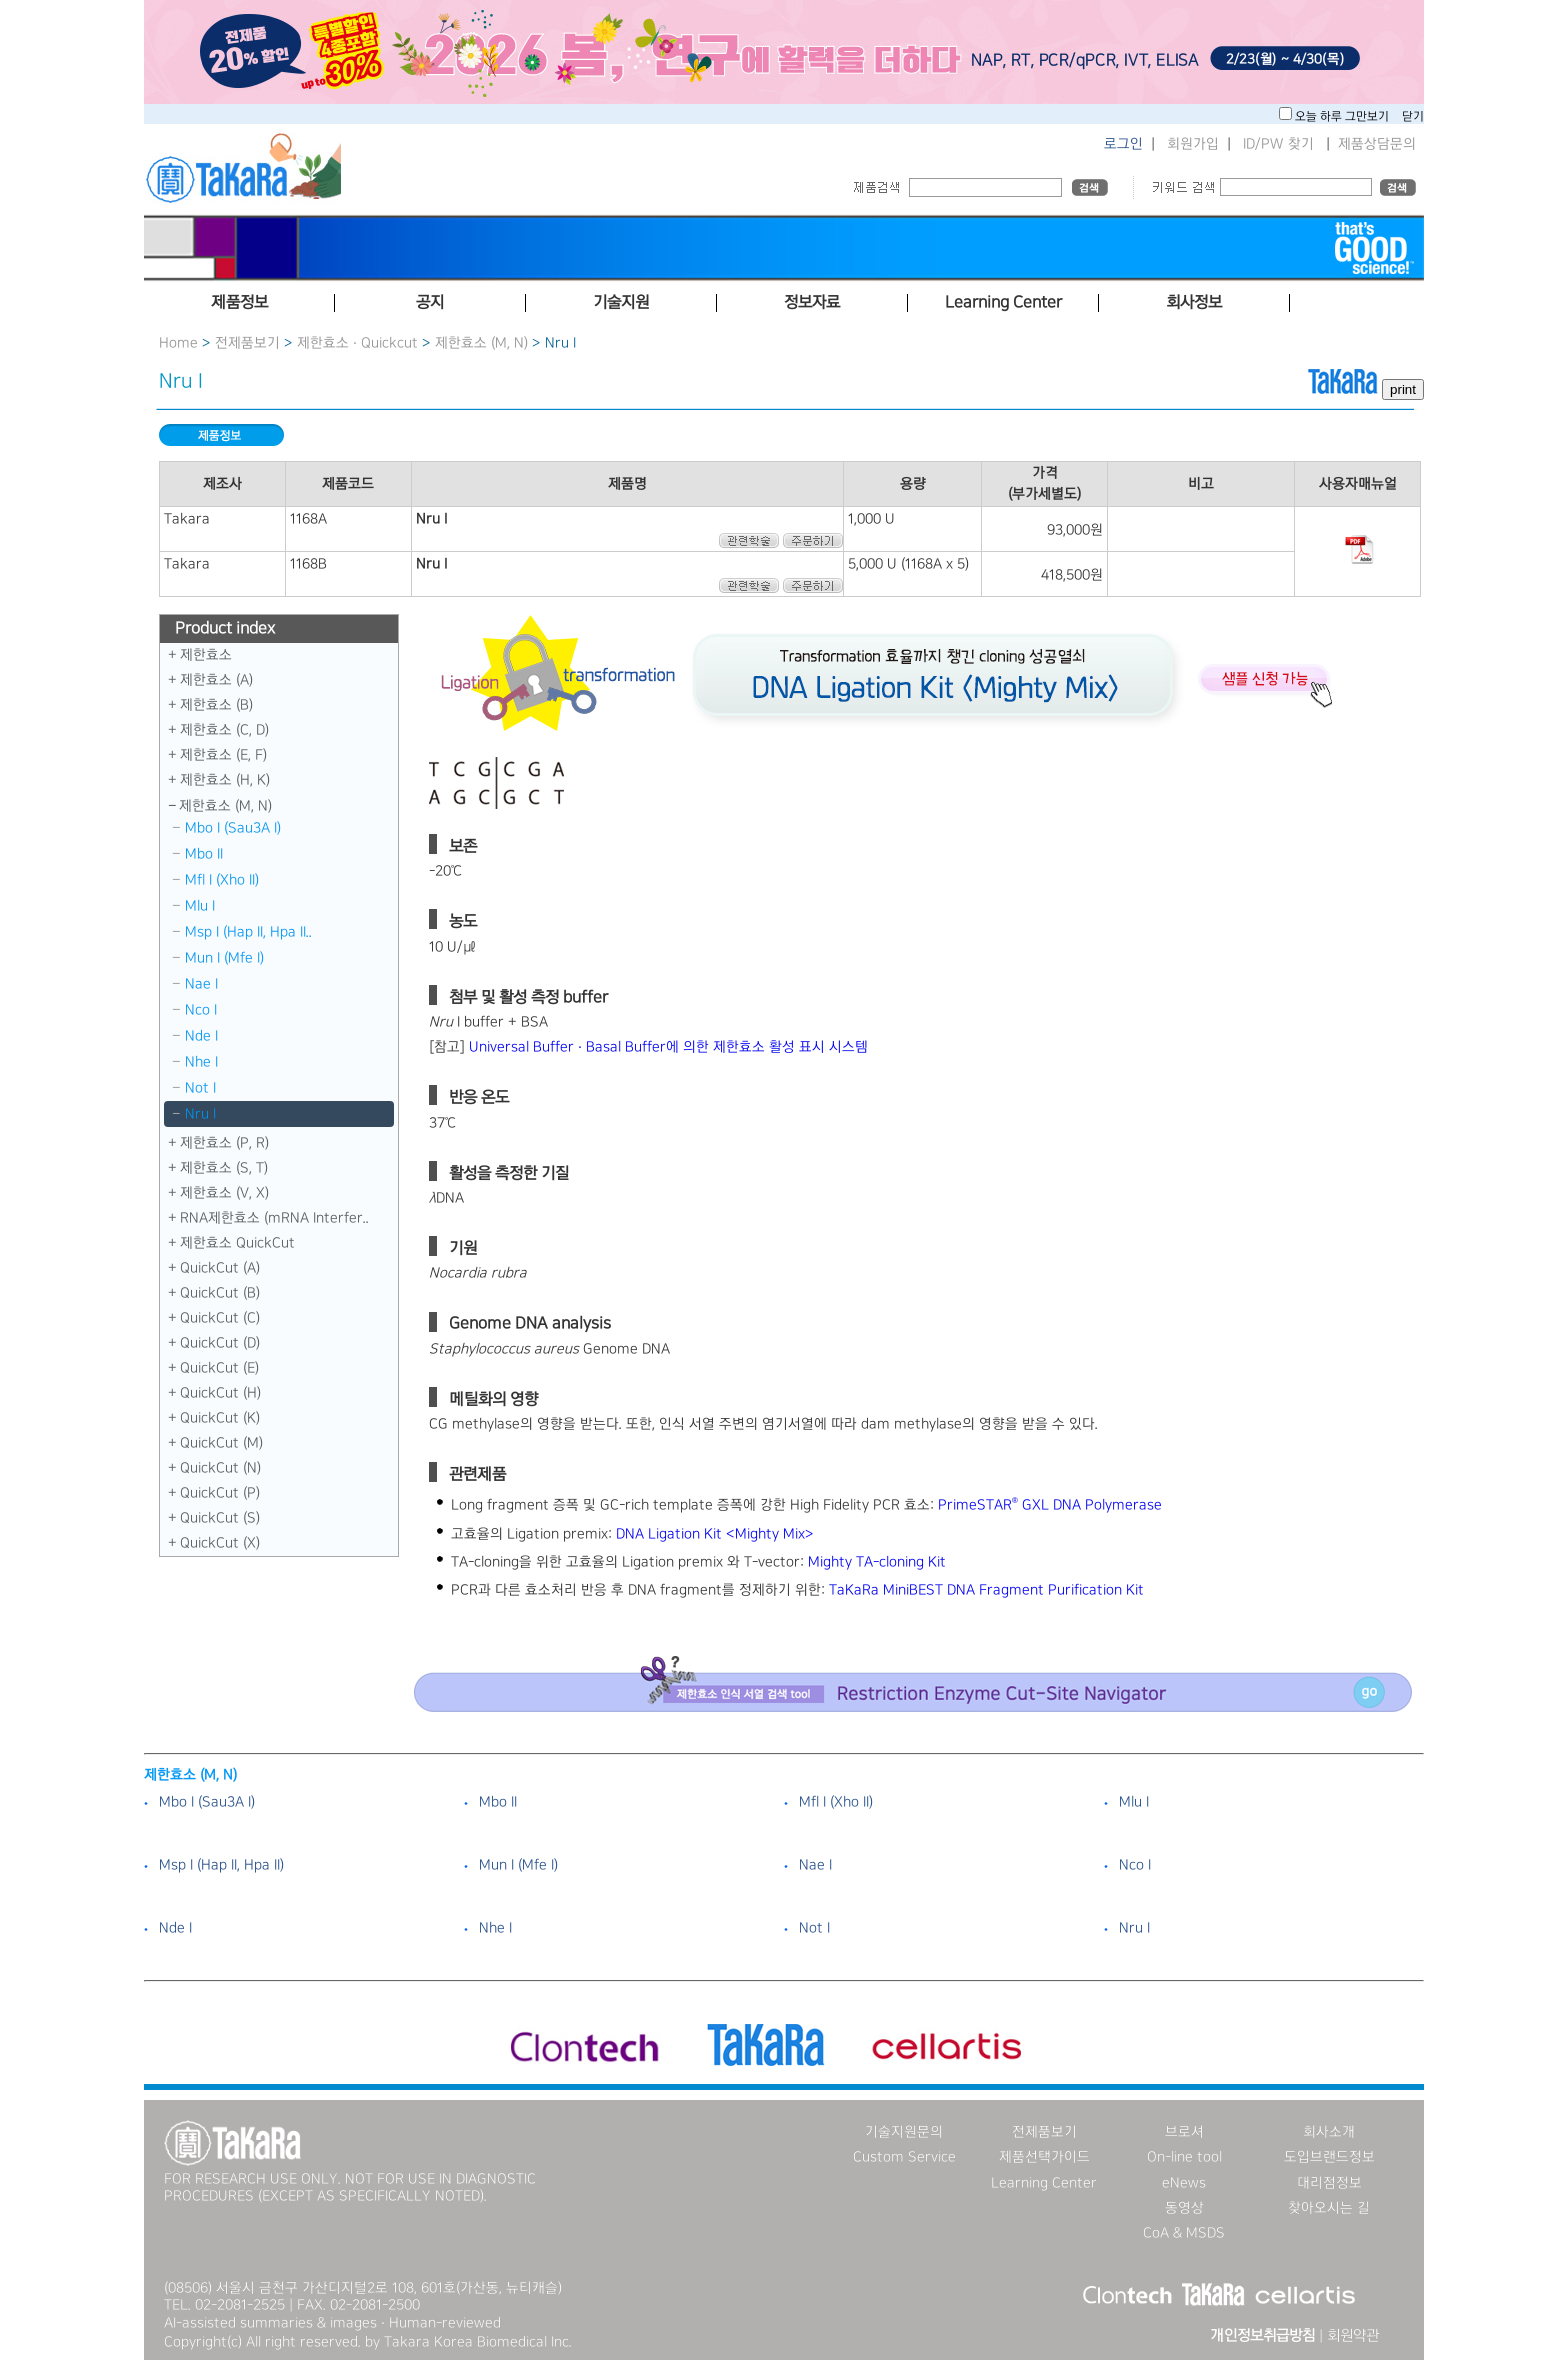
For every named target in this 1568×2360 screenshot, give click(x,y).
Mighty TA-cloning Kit (877, 1562)
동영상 (1184, 2208)
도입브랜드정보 (1329, 2157)
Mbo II (204, 854)
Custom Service (904, 2157)
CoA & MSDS (1184, 2233)
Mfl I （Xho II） (222, 880)
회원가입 (1193, 144)
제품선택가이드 (1044, 2157)
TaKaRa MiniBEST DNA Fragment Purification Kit (986, 1590)
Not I (200, 1088)
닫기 (1413, 116)
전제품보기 (247, 343)
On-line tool (1184, 2157)
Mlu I (200, 906)
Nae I (201, 984)
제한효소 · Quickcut (359, 343)
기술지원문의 (904, 2132)
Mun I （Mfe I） (224, 958)
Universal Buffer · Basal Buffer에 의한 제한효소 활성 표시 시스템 (668, 1047)
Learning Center (1044, 2183)
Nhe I (201, 1062)
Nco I (201, 1010)
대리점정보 (1329, 2183)
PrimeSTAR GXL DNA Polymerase (1050, 1505)
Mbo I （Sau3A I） (233, 828)
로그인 (1123, 144)
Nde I (201, 1036)
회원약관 (1353, 2336)
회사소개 (1329, 2132)
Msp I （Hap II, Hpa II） (221, 1865)
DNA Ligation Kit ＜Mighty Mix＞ (715, 1534)
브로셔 (1184, 2132)
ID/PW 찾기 (1278, 144)
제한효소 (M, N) (481, 343)
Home (178, 343)
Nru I (200, 1114)
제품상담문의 (1377, 144)
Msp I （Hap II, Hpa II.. (248, 932)
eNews (1184, 2183)
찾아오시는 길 (1329, 2208)
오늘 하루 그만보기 (1343, 116)
